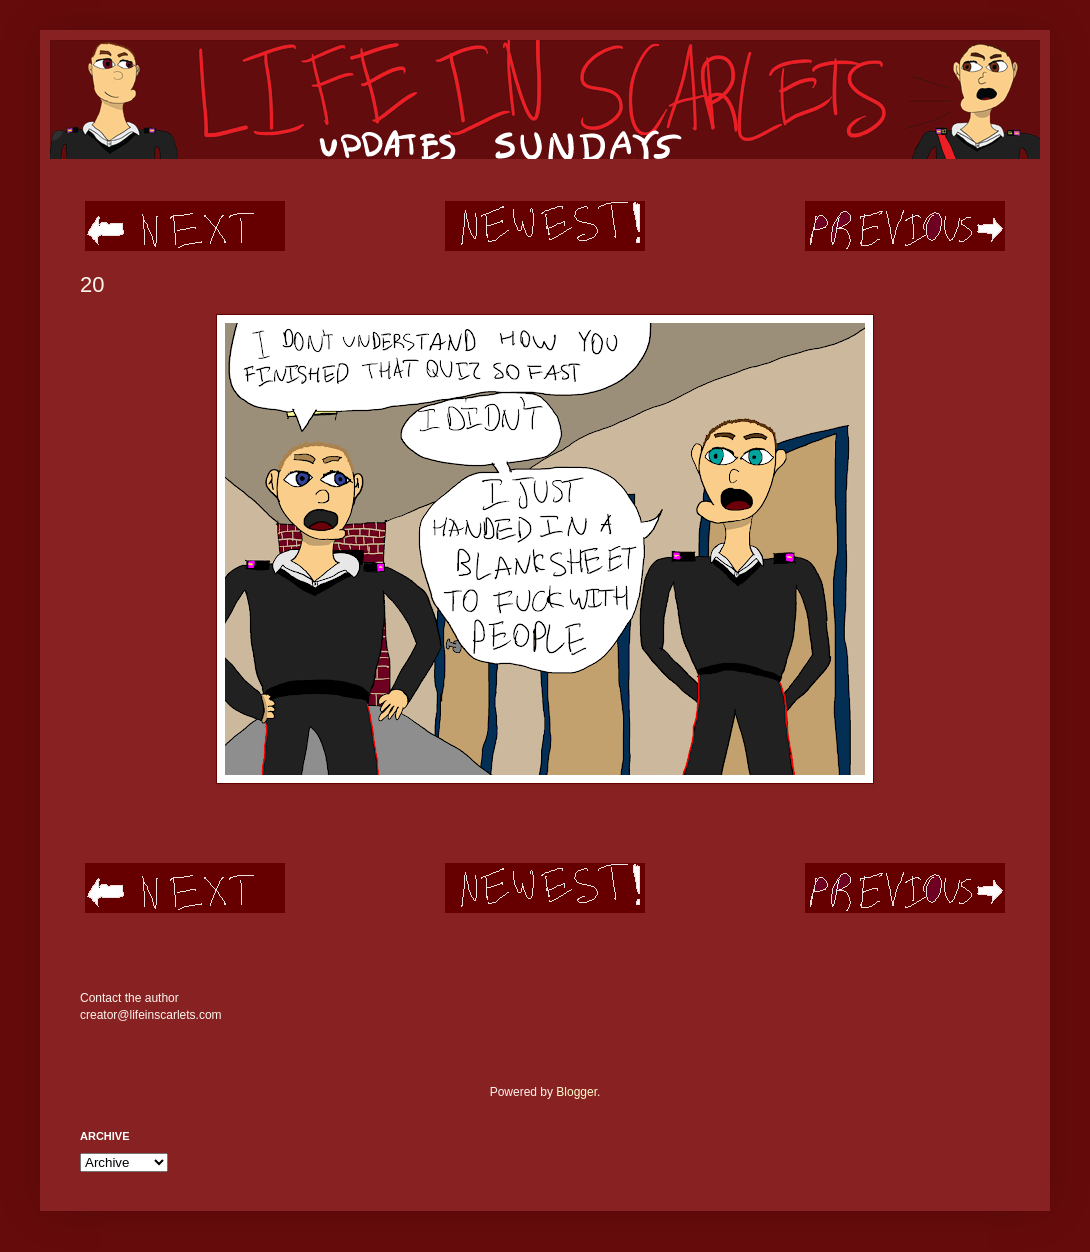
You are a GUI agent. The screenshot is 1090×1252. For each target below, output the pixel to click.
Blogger (576, 1092)
